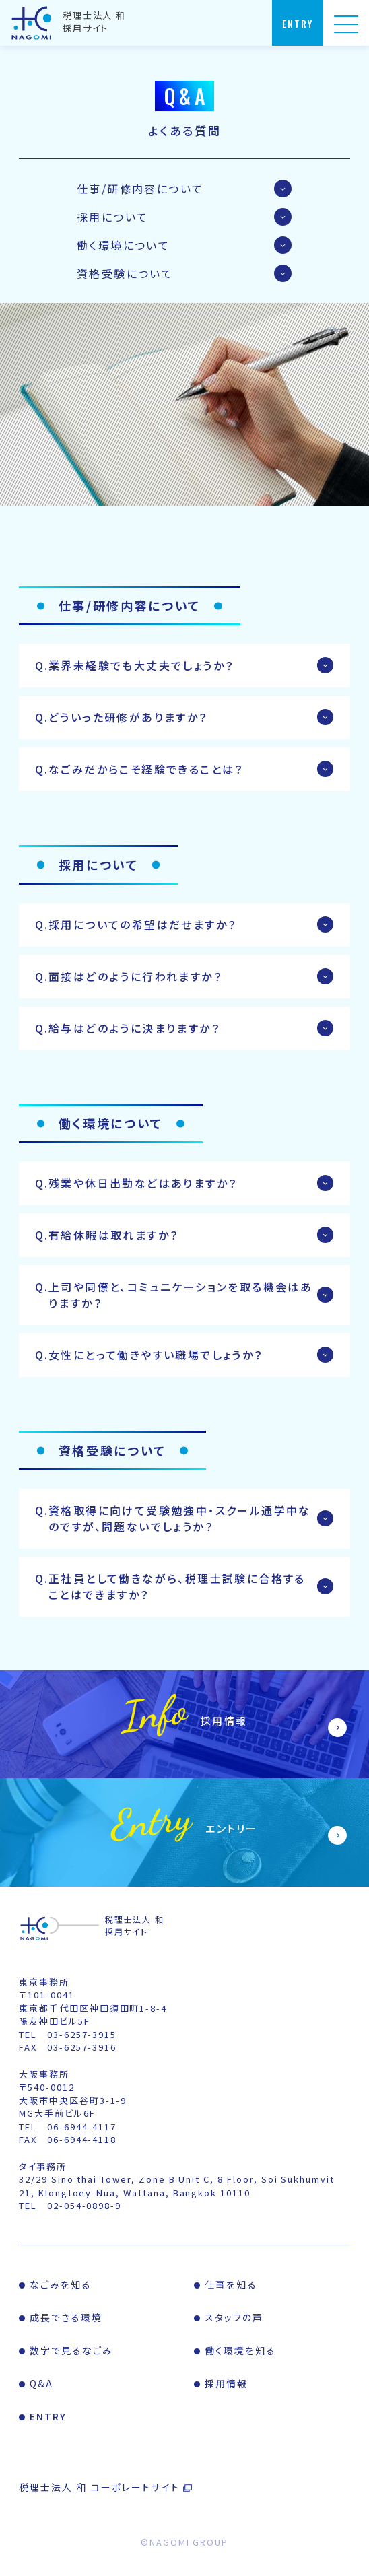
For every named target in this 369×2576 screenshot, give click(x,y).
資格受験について (125, 273)
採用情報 (226, 2383)
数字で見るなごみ (72, 2350)
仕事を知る (231, 2284)
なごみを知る (61, 2284)
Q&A (41, 2383)
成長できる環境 (66, 2317)
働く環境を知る (241, 2350)
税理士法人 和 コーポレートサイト (99, 2487)
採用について (112, 217)
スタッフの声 (234, 2317)
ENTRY (48, 2416)
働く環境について (123, 245)
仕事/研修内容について (140, 188)
